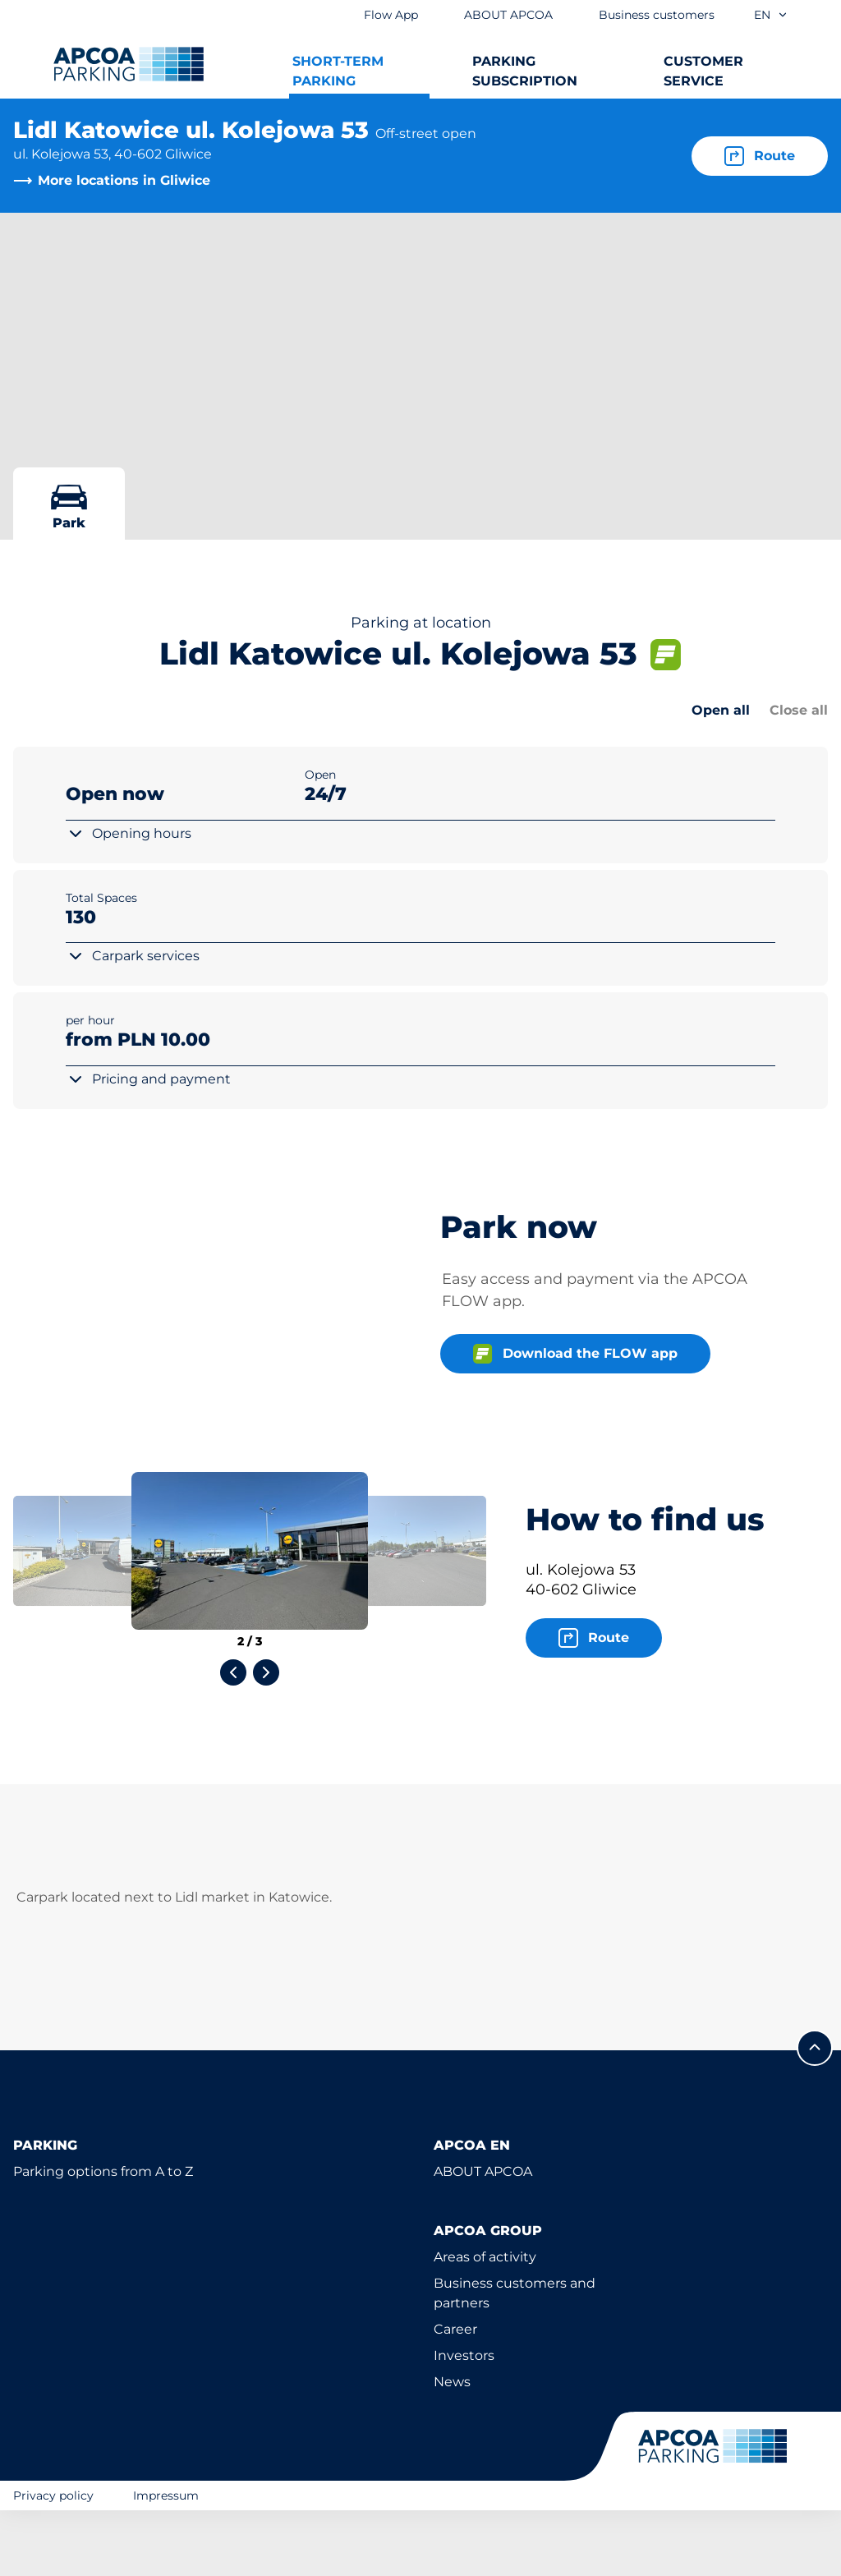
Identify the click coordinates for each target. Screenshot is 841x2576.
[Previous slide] (233, 1738)
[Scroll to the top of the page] (815, 2113)
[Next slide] (266, 1738)
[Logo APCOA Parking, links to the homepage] (128, 64)
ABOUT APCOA (483, 2237)
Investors (464, 2421)
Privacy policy (53, 2560)
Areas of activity (485, 2322)
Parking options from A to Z (103, 2237)
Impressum (166, 2560)
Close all (799, 710)
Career (455, 2395)
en (771, 14)
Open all (721, 710)
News (452, 2447)
